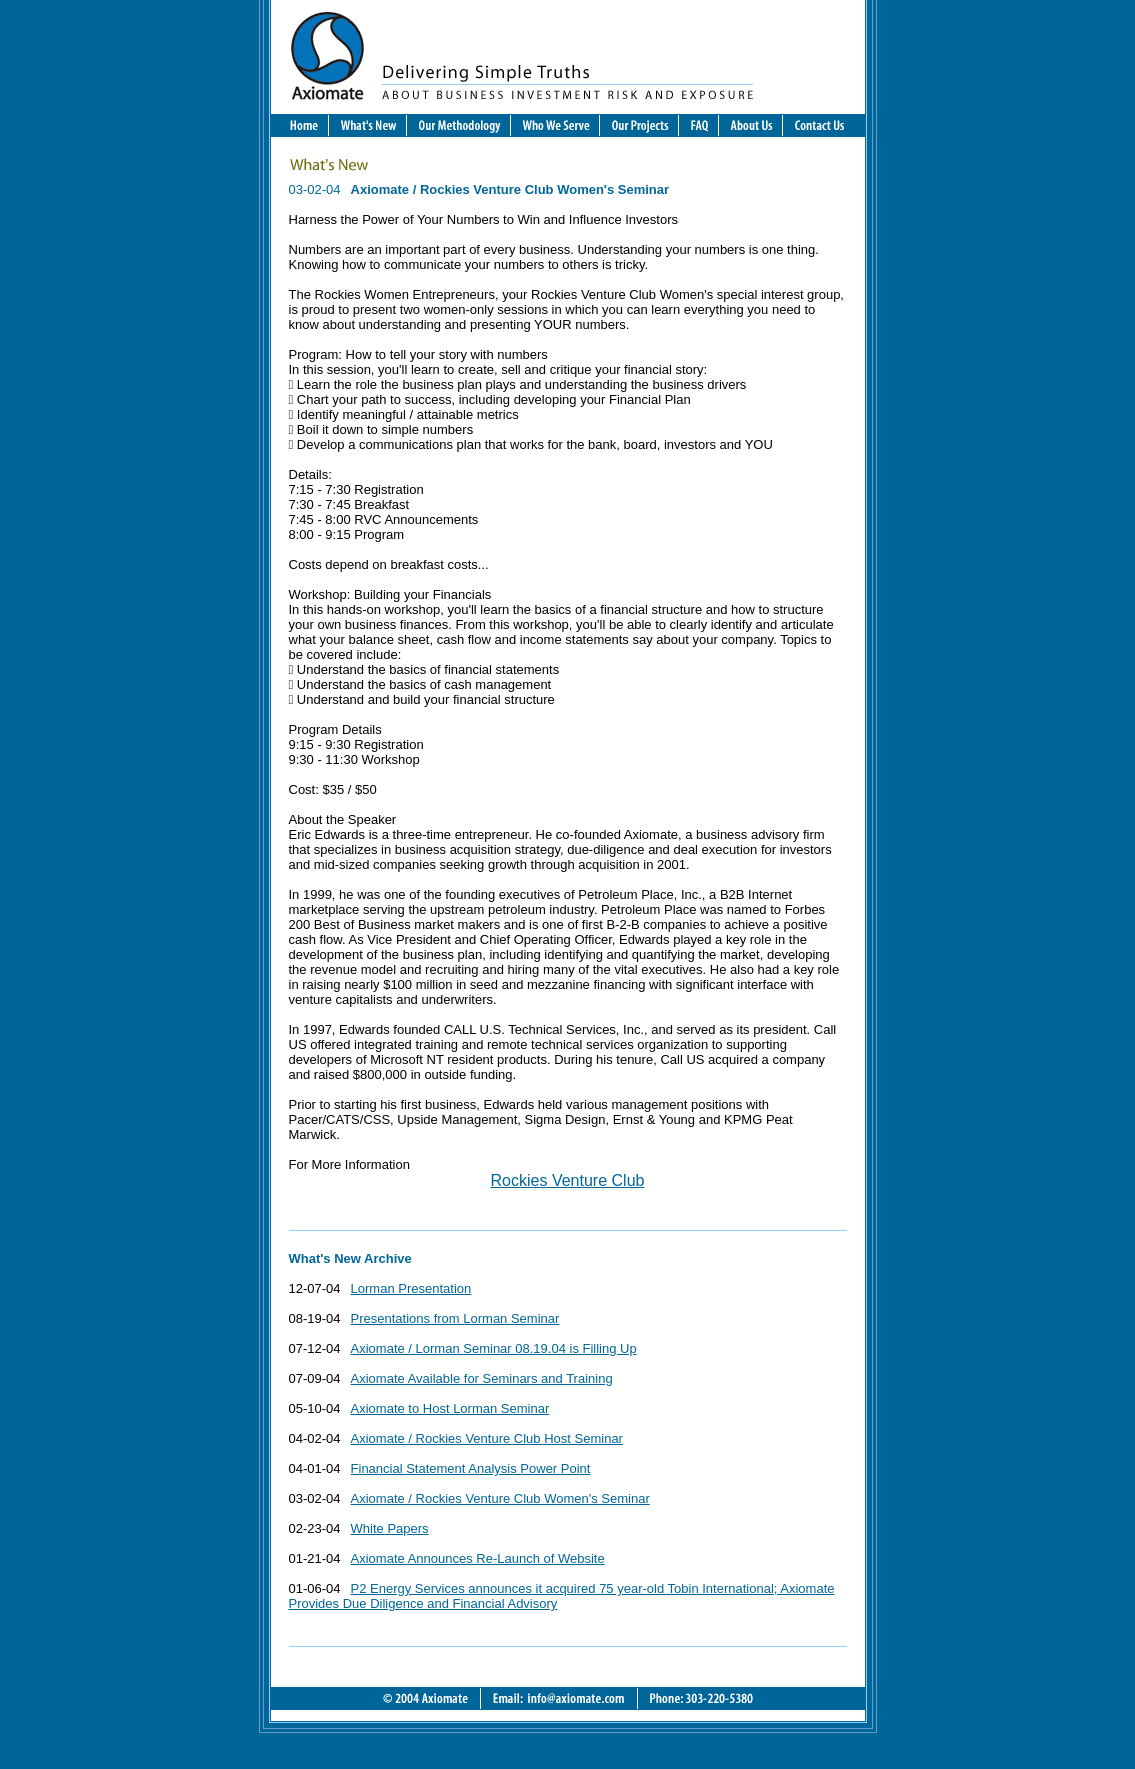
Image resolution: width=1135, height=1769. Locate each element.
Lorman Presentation (411, 1288)
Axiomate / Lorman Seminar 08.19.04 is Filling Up (494, 1348)
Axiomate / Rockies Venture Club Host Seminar (487, 1438)
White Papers (390, 1528)
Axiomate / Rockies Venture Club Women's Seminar (500, 1498)
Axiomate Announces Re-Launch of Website (478, 1558)
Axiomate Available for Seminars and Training (482, 1378)
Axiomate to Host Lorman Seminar (450, 1408)
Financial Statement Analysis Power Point (471, 1468)
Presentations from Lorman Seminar (455, 1318)
